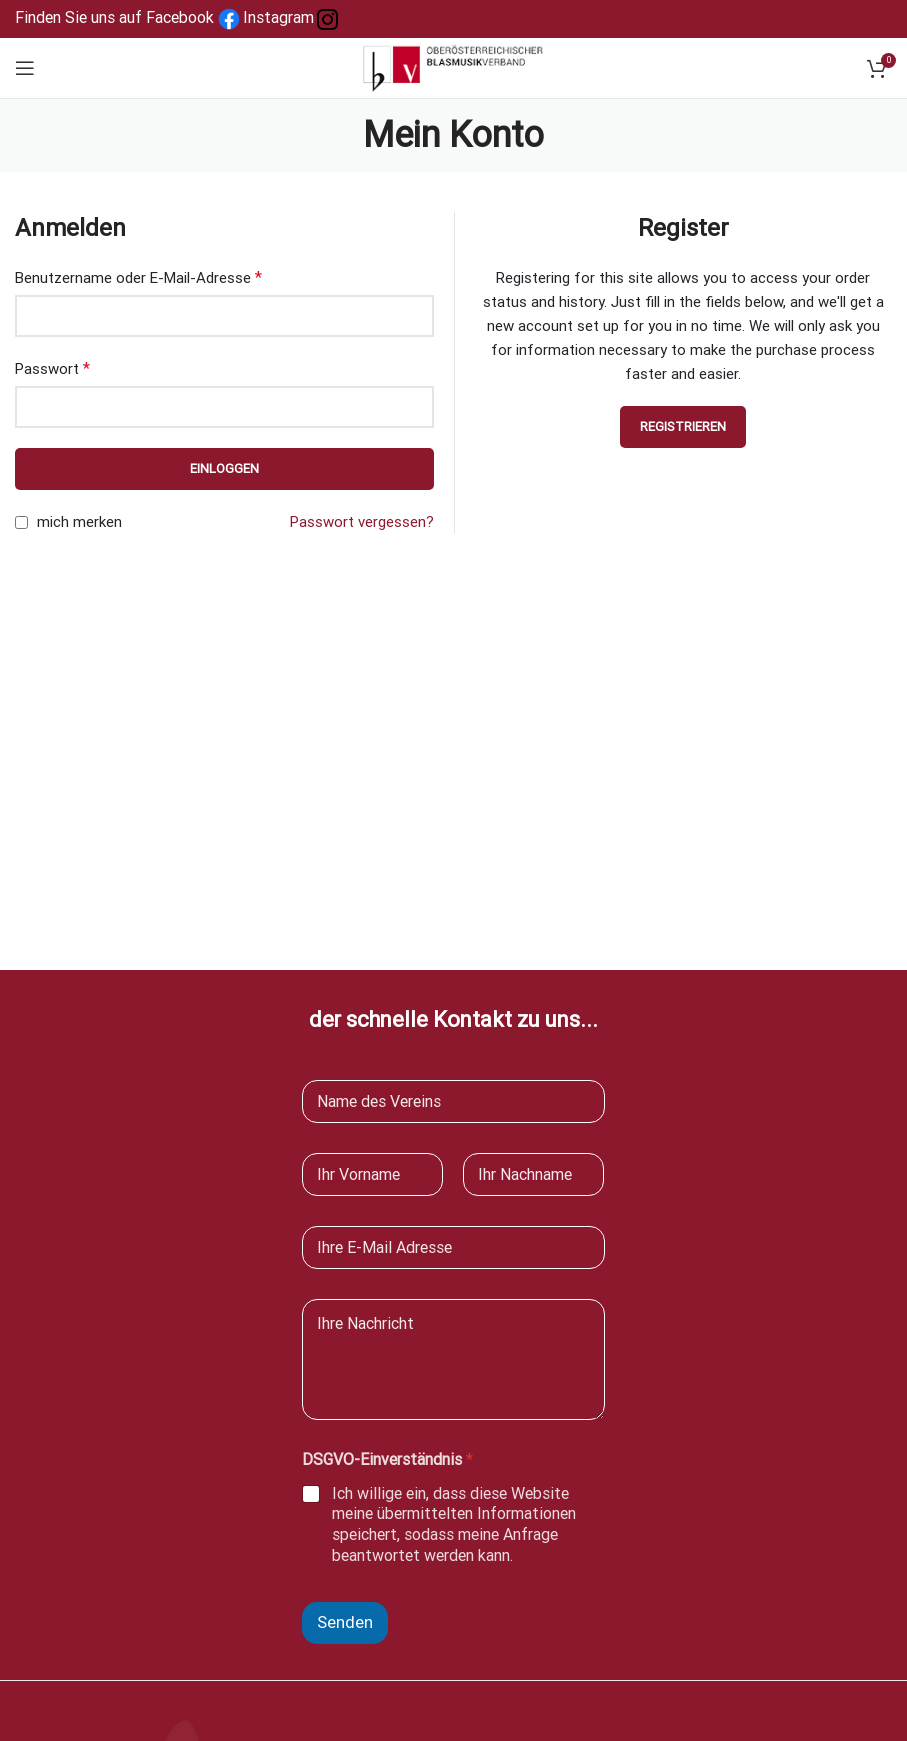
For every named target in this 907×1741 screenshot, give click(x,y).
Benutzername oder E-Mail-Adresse (138, 277)
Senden (345, 1622)
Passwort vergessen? (362, 522)
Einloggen (224, 468)
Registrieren (683, 426)
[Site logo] (454, 67)
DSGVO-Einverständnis (387, 1459)
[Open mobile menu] (25, 68)
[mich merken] (21, 522)
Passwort (52, 368)
